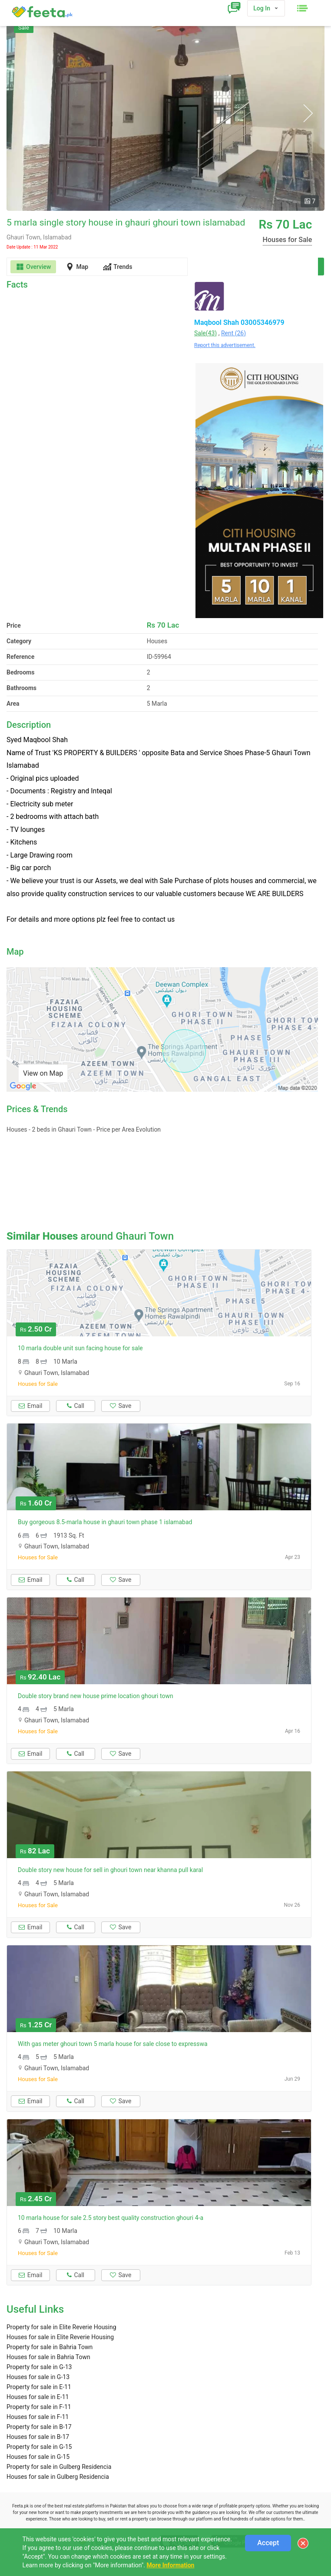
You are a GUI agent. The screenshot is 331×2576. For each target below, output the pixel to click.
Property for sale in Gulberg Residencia (59, 2466)
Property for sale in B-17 (39, 2426)
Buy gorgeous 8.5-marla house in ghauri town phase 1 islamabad (105, 1522)
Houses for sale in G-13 (38, 2376)
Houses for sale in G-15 (38, 2456)
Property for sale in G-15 (39, 2446)
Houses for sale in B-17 (38, 2436)
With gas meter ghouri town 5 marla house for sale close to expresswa (113, 2043)
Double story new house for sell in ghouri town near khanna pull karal (110, 1869)
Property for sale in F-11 (39, 2406)
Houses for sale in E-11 (38, 2396)
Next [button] (308, 113)
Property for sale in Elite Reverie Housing (61, 2327)
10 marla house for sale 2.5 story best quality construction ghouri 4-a (110, 2217)
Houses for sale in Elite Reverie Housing (60, 2337)
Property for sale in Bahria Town (50, 2347)
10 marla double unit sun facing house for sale (80, 1348)
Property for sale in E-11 (39, 2386)
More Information (170, 2565)
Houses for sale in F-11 (38, 2416)
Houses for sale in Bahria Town (48, 2356)
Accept (268, 2543)
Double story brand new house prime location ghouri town (95, 1695)
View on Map (43, 1073)
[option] (165, 113)
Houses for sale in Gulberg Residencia (58, 2476)
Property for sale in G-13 (39, 2366)
